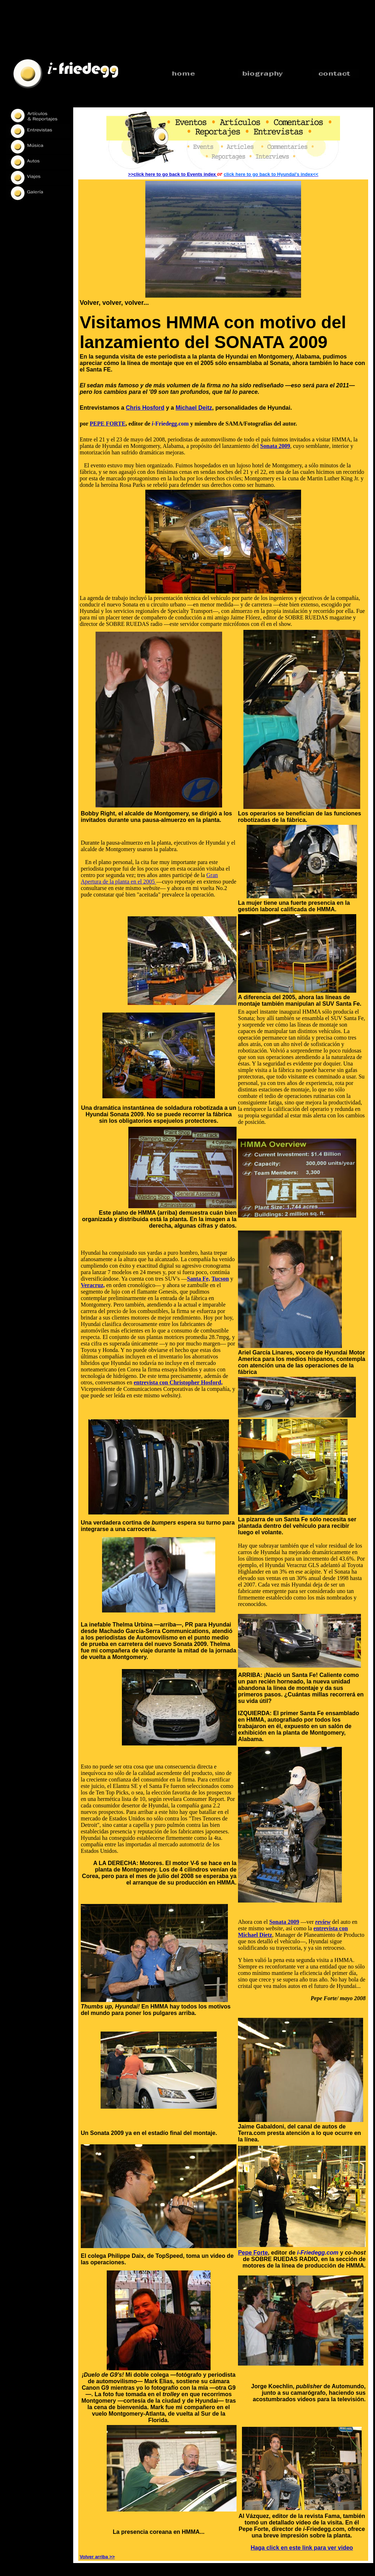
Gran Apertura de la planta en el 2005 (149, 878)
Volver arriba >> (97, 2556)
